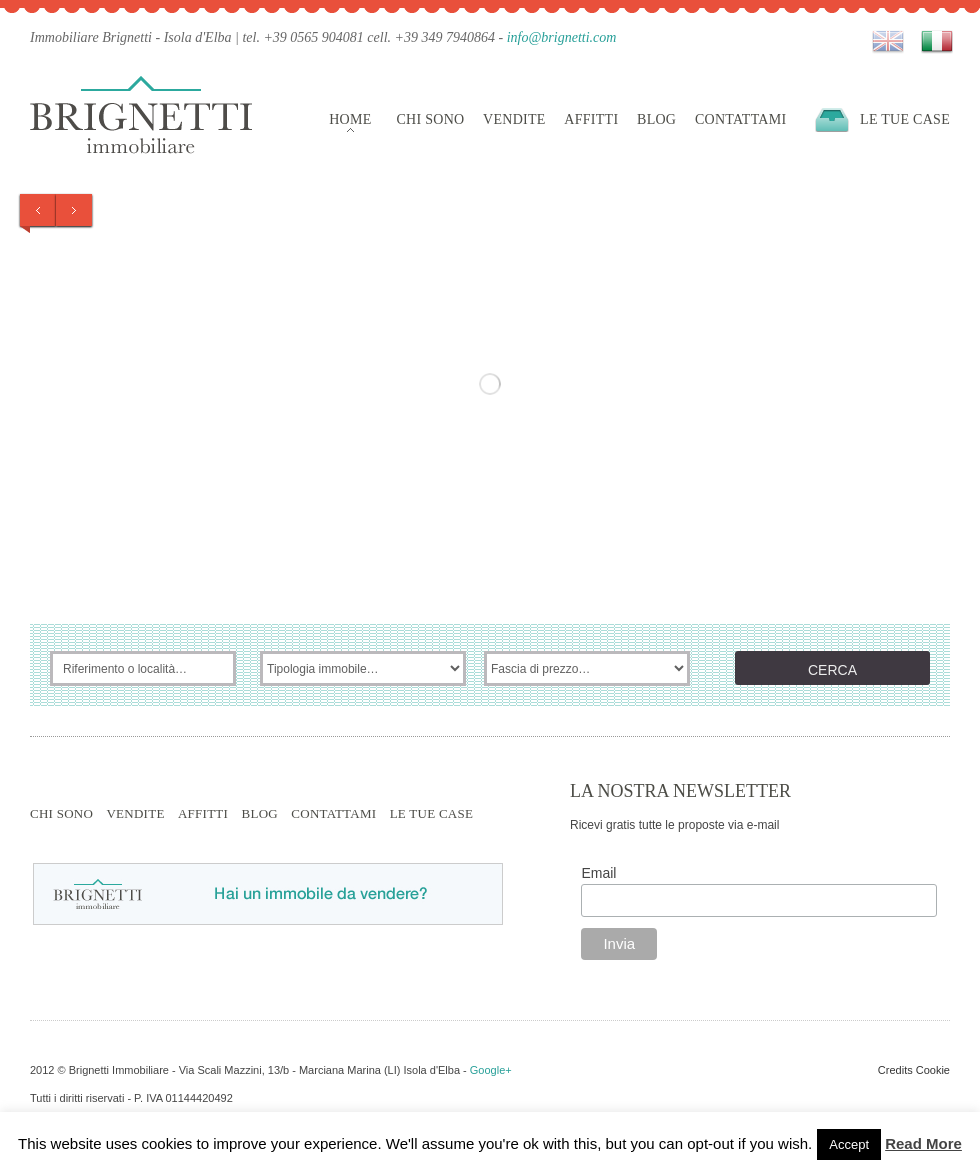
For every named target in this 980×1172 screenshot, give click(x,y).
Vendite (514, 119)
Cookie (933, 1070)
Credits (895, 1070)
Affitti (591, 119)
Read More (923, 1143)
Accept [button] (849, 1144)
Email (598, 873)
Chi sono (430, 119)
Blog (656, 119)
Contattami (741, 119)
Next (74, 210)
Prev (38, 210)
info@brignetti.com (562, 37)
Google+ (491, 1070)
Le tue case (905, 119)
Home (350, 119)
